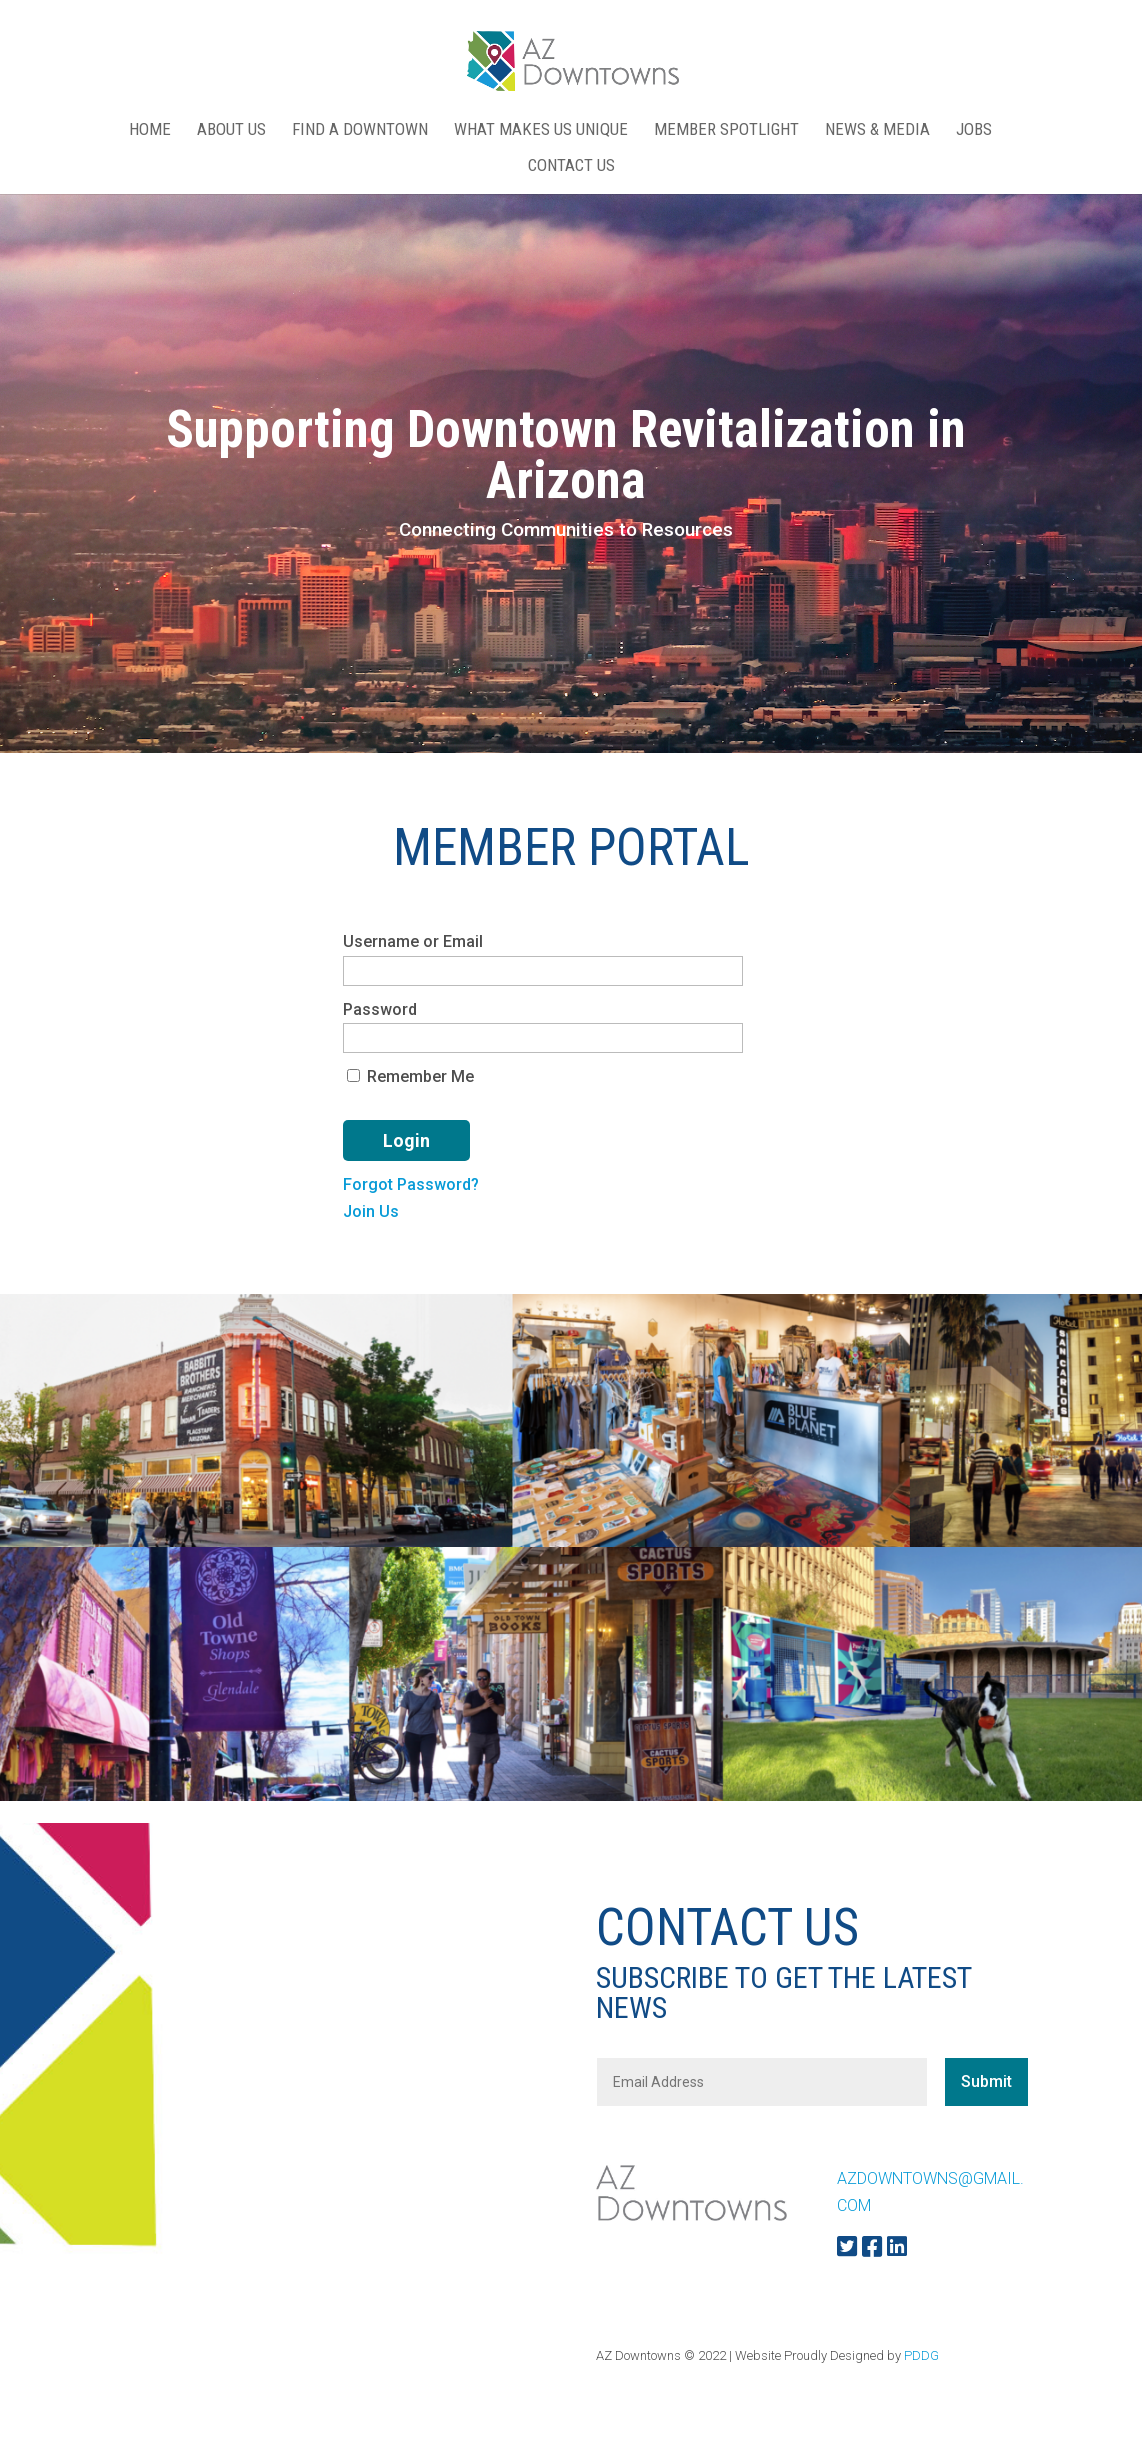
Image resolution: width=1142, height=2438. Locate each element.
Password (380, 1009)
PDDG (921, 2355)
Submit (986, 2081)
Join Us (371, 1211)
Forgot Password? (411, 1184)
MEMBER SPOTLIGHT (726, 130)
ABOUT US (231, 130)
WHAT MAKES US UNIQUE (541, 130)
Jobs (974, 130)
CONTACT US (571, 166)
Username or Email (413, 941)
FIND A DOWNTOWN (360, 130)
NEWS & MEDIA (877, 130)
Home (150, 130)
